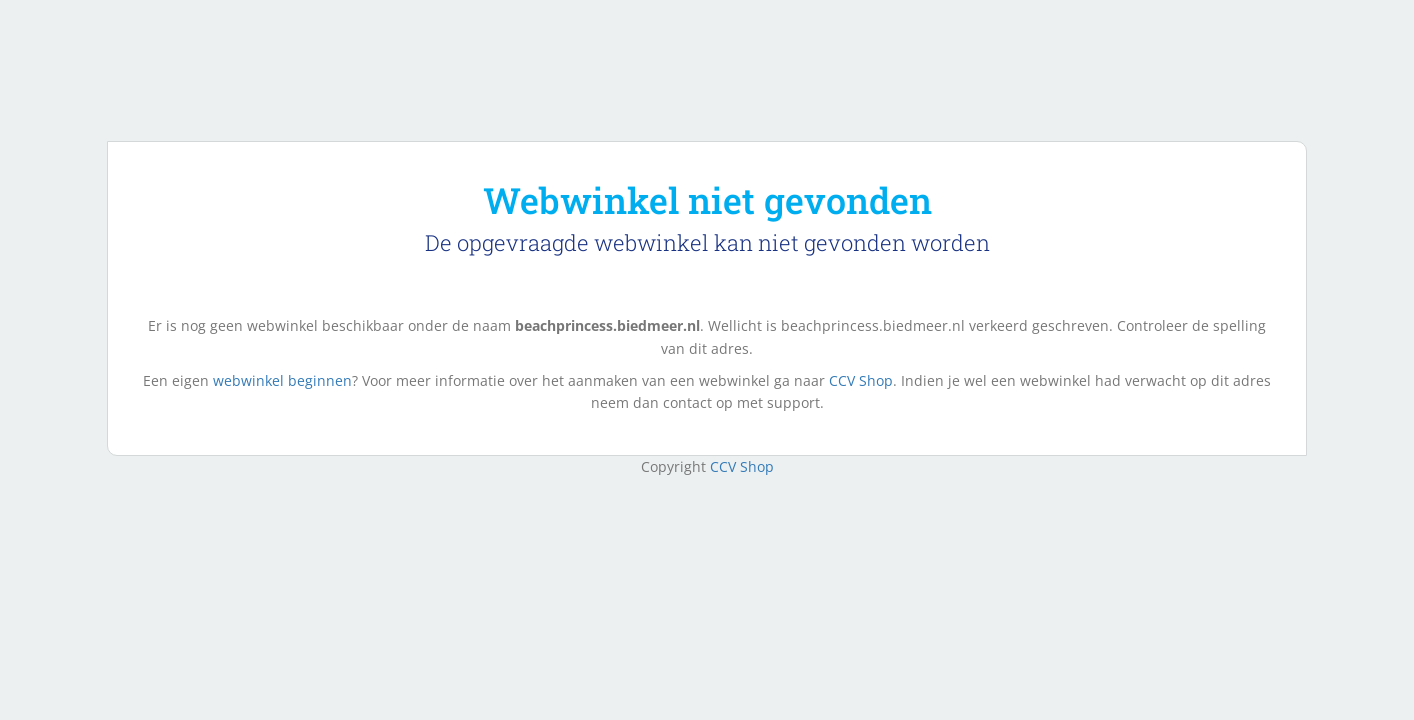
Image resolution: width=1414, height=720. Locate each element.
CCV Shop (861, 380)
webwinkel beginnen (282, 380)
